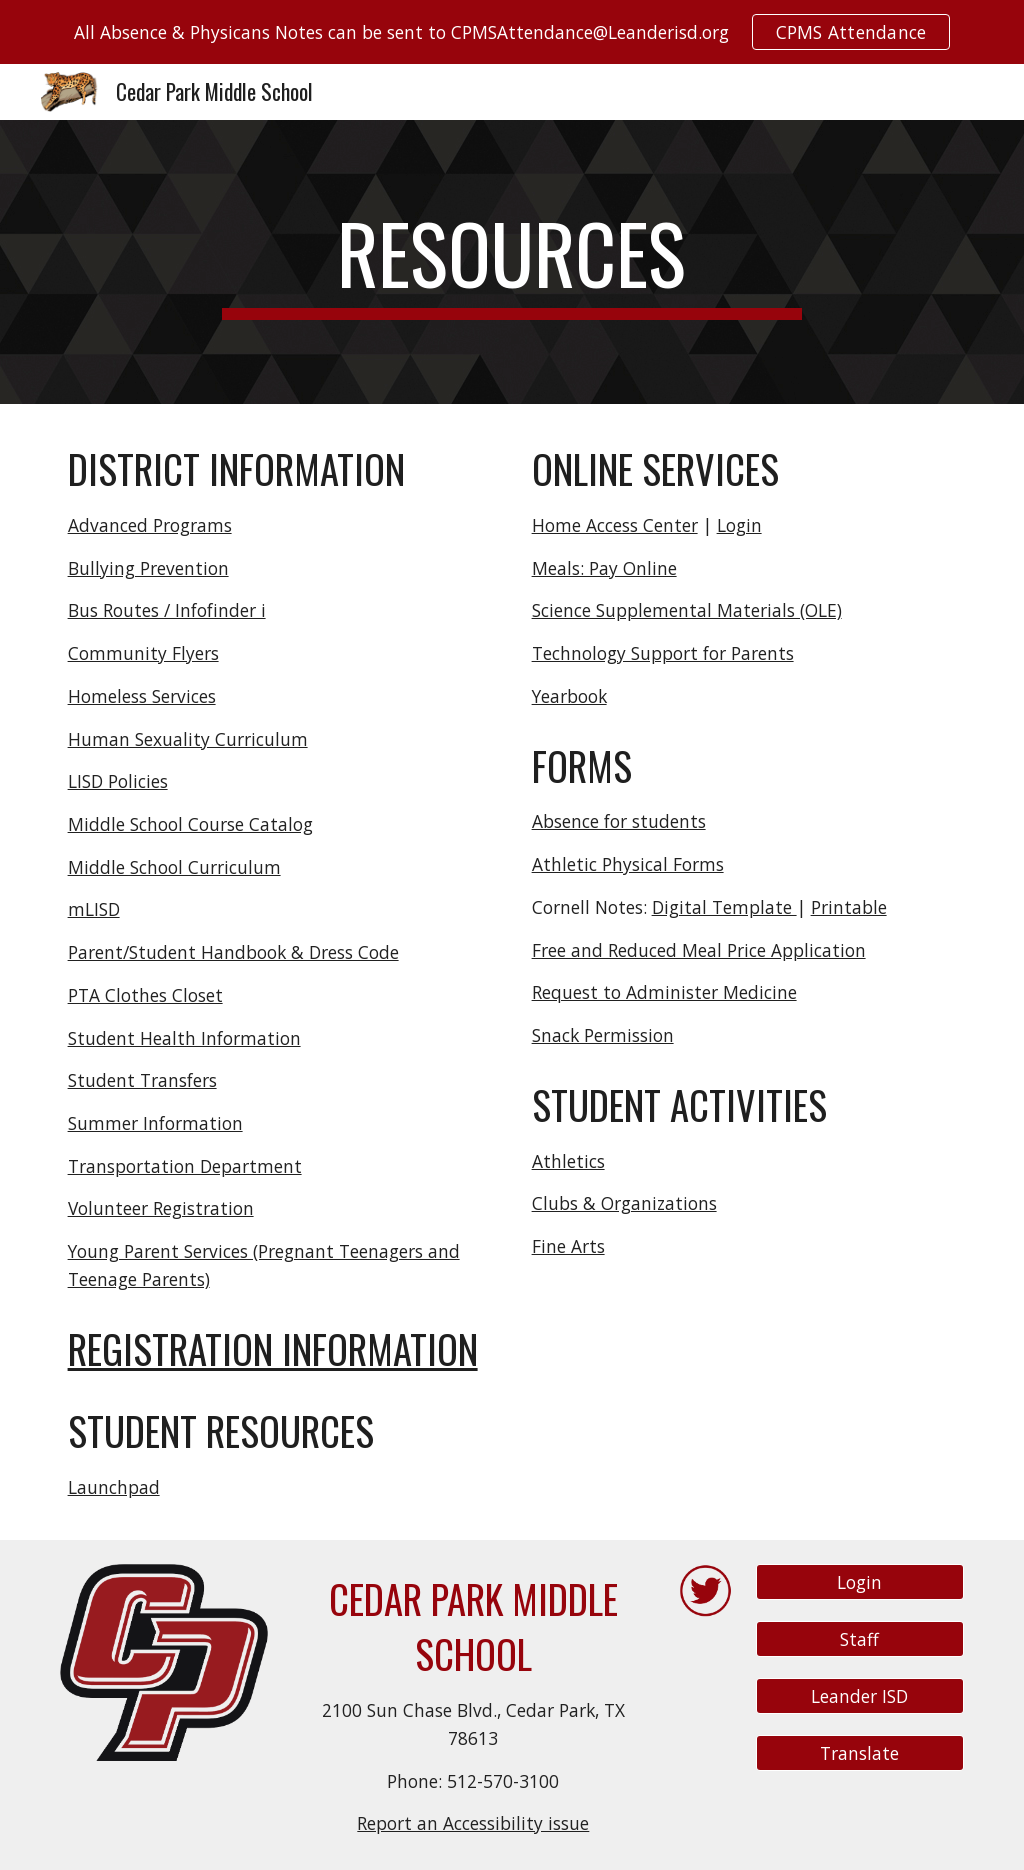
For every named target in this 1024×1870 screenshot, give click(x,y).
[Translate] (860, 1753)
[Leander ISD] (860, 1696)
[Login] (860, 1582)
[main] (511, 262)
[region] (512, 32)
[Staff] (860, 1639)
